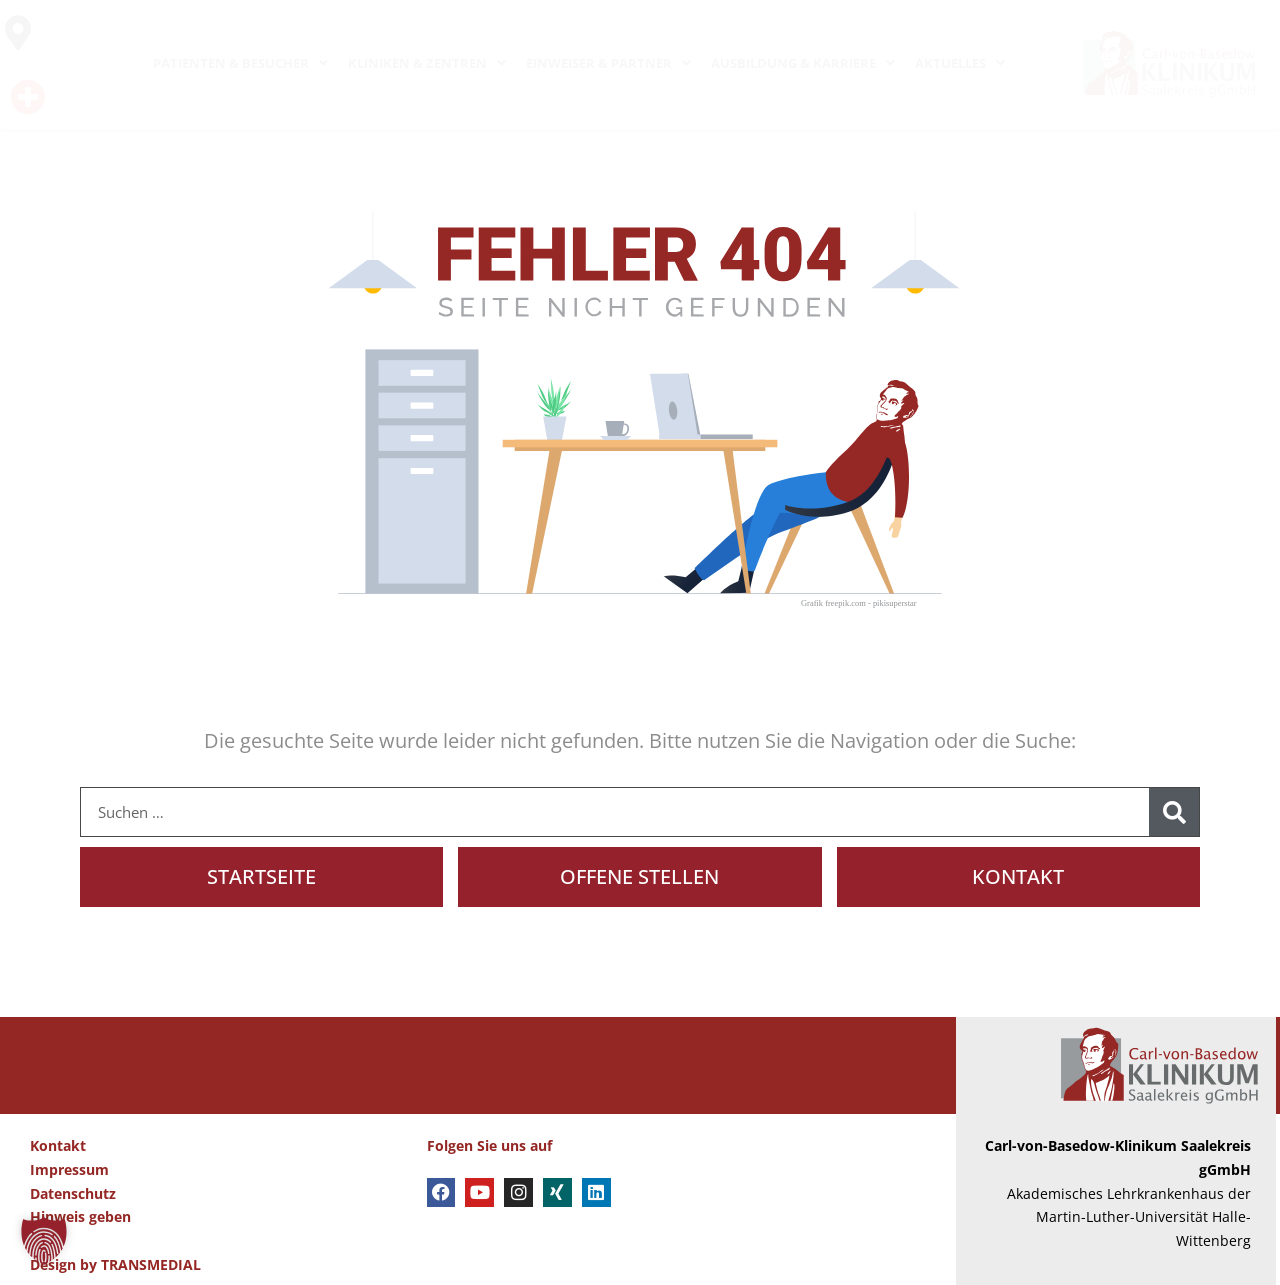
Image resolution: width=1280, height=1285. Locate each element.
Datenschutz (73, 1193)
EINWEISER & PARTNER (608, 63)
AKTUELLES (960, 63)
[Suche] (1174, 812)
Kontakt (58, 1145)
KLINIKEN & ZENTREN (427, 63)
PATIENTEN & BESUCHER (240, 63)
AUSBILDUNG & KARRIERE (803, 63)
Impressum (69, 1169)
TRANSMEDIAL (151, 1264)
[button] (44, 1241)
